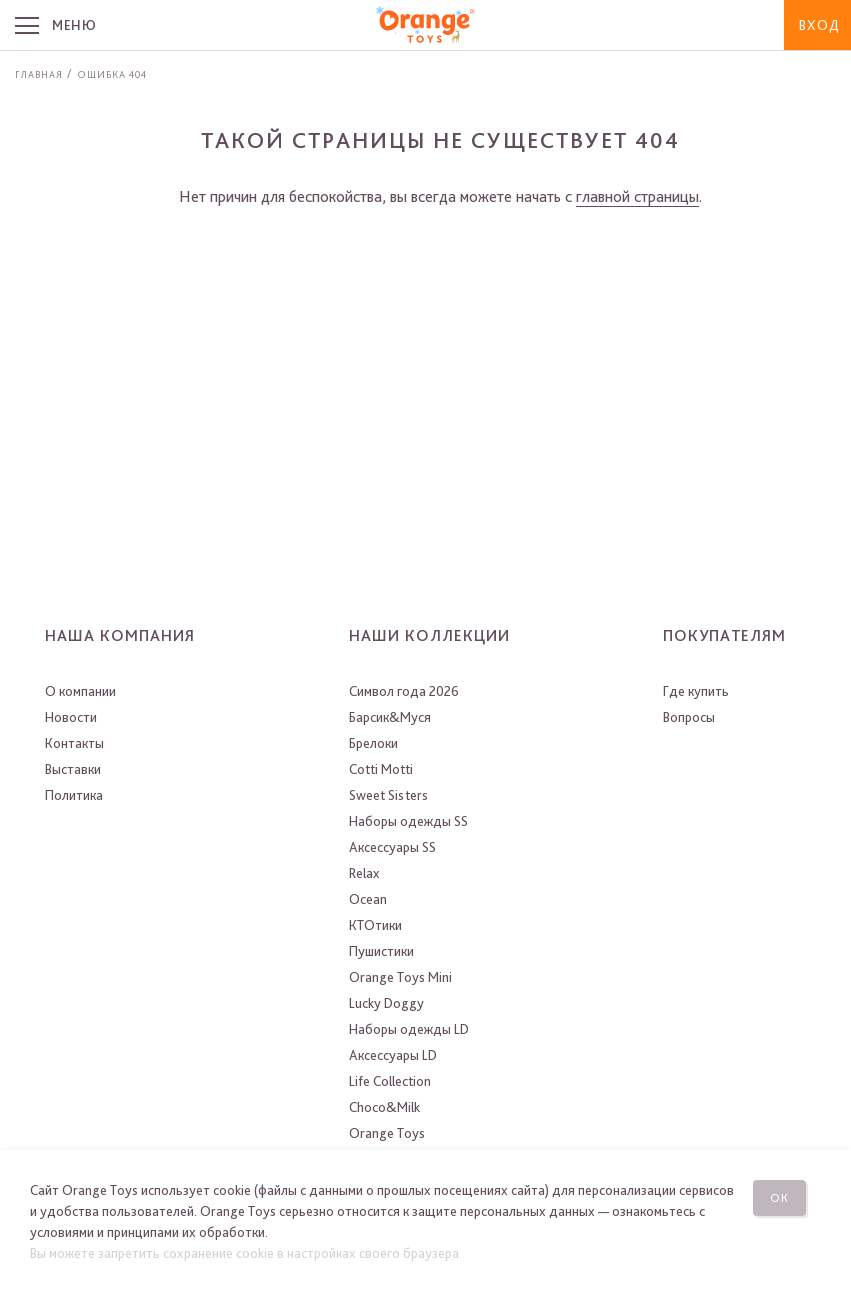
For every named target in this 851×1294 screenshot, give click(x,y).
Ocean (368, 899)
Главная (39, 74)
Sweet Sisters (388, 795)
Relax (364, 873)
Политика (74, 795)
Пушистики (381, 951)
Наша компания (120, 635)
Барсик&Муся (390, 717)
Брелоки (373, 743)
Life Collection (390, 1081)
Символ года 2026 (404, 691)
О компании (80, 691)
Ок (779, 1198)
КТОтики (375, 925)
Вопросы (689, 717)
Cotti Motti (381, 769)
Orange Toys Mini (400, 977)
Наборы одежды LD (409, 1029)
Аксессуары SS (392, 847)
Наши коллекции (429, 635)
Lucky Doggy (386, 1003)
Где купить (696, 691)
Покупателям (724, 635)
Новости (71, 717)
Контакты (74, 743)
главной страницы (637, 196)
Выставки (73, 769)
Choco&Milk (384, 1107)
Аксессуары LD (393, 1055)
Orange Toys (387, 1133)
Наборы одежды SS (408, 821)
